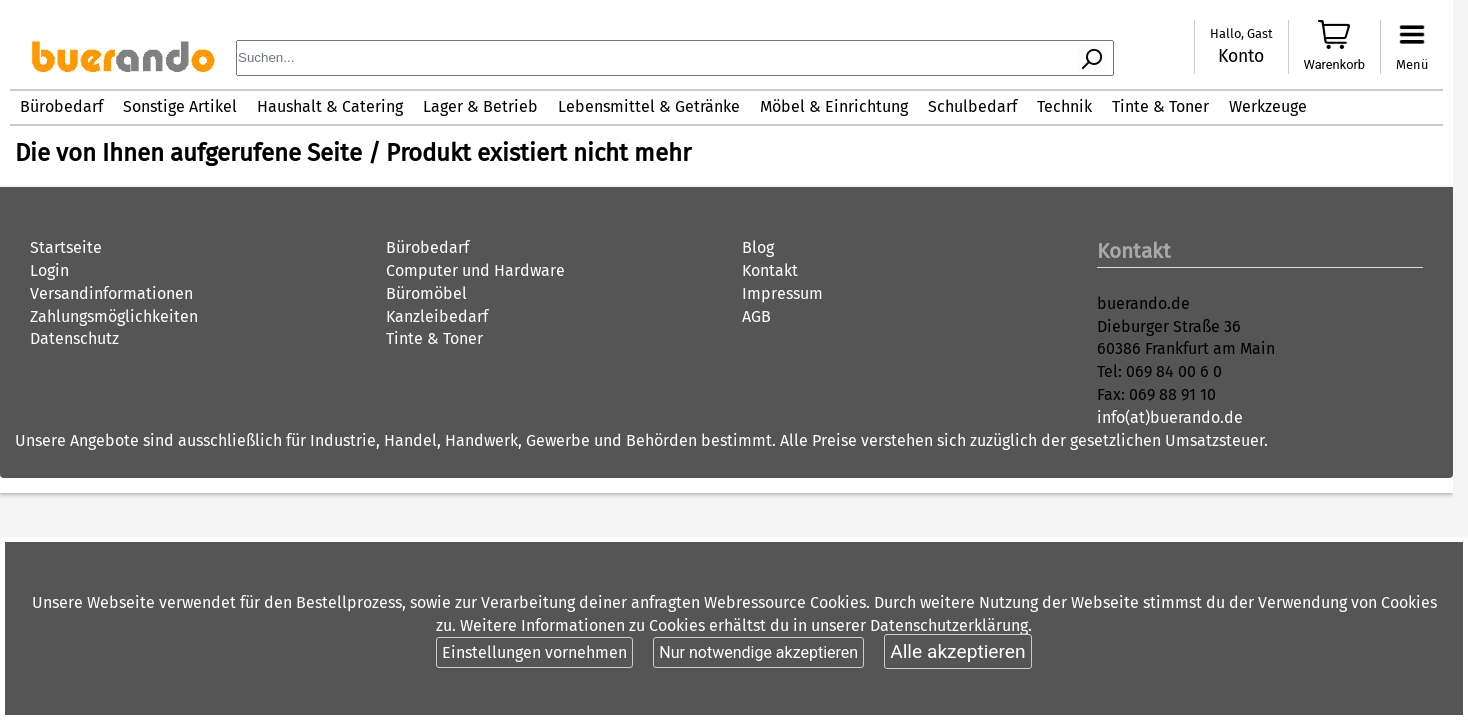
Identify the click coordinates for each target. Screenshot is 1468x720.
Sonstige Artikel (180, 106)
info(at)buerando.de (1170, 417)
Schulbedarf (972, 106)
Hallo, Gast (1241, 33)
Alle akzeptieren (957, 651)
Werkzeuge (1268, 106)
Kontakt (770, 270)
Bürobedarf (61, 106)
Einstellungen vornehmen (534, 652)
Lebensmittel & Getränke (649, 106)
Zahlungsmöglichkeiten (114, 316)
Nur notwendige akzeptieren (758, 652)
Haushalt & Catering (330, 106)
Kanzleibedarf (437, 316)
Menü (1412, 64)
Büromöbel (426, 293)
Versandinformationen (111, 293)
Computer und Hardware (475, 270)
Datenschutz (74, 338)
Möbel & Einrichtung (834, 106)
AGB (756, 316)
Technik (1064, 106)
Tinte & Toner (1160, 106)
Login (49, 270)
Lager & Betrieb (480, 106)
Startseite (66, 247)
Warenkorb (1335, 64)
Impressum (782, 293)
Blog (758, 247)
